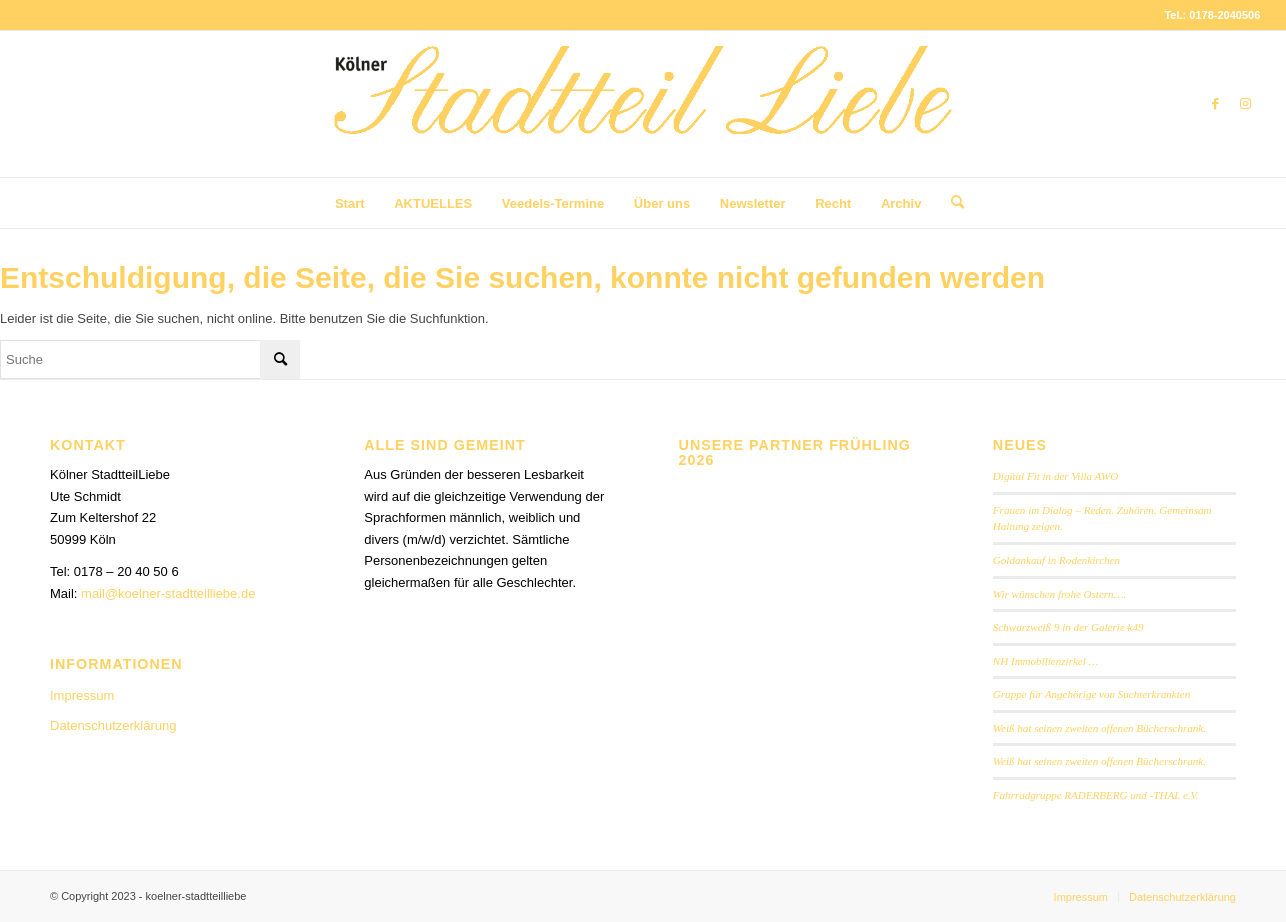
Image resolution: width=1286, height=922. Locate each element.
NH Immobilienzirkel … (1046, 661)
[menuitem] (350, 204)
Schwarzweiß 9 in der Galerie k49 (1068, 627)
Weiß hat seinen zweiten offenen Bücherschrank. (1099, 728)
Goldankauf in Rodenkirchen (1056, 560)
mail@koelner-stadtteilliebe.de (168, 593)
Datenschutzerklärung (113, 725)
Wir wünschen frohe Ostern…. (1059, 594)
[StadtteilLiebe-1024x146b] (642, 119)
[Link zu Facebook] (1215, 104)
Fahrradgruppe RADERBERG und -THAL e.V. (1096, 795)
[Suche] (951, 203)
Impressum (82, 695)
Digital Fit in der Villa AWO (1055, 476)
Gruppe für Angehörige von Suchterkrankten (1091, 694)
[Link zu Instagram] (1245, 104)
